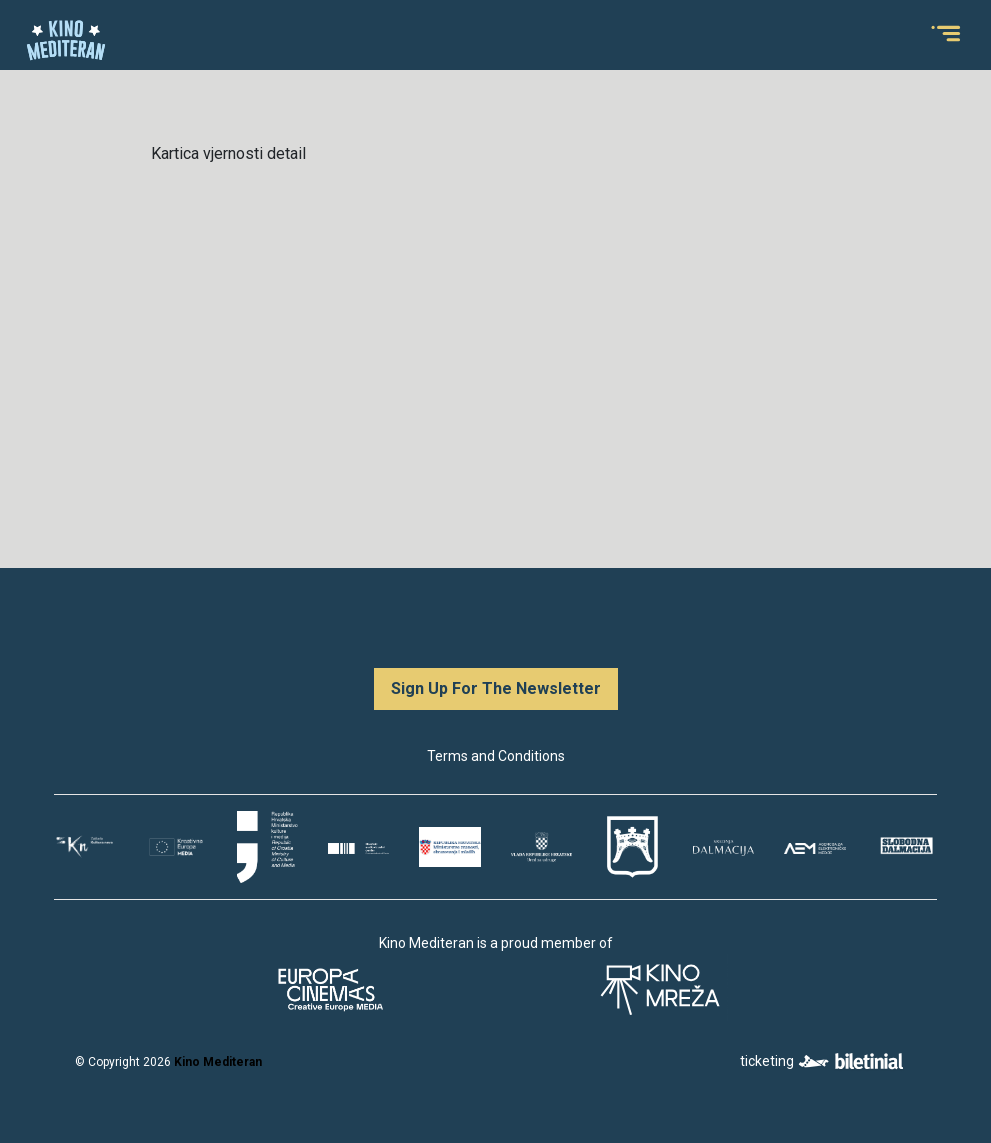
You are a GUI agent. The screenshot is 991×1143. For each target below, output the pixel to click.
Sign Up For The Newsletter (496, 688)
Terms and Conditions (496, 756)
